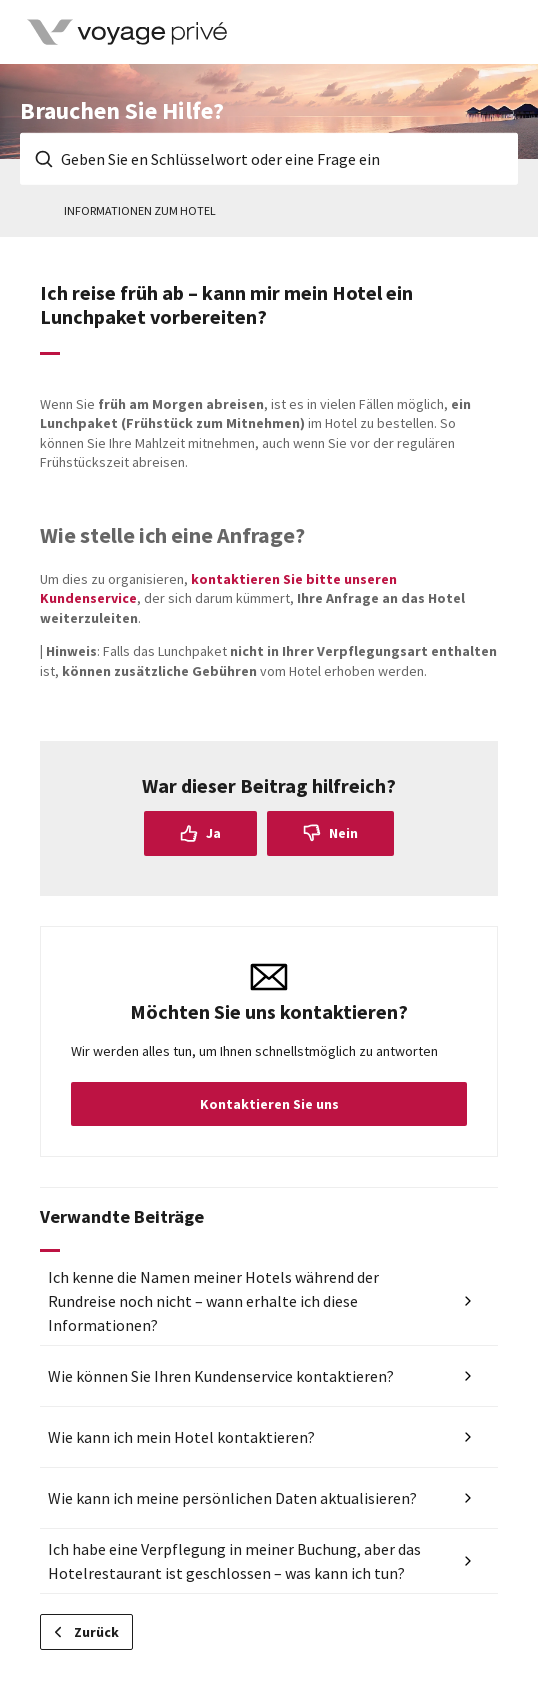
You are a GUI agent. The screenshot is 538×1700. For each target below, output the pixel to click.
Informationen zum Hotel (140, 210)
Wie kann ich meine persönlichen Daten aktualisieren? (232, 1498)
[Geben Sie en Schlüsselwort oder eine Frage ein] (269, 159)
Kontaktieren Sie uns (269, 1104)
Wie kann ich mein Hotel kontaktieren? (181, 1437)
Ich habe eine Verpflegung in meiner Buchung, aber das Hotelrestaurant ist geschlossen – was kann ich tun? (234, 1561)
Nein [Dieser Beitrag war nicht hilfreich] (343, 833)
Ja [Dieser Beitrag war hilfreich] (213, 833)
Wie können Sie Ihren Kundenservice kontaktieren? (221, 1376)
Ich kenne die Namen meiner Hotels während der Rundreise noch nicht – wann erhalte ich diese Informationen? (213, 1301)
